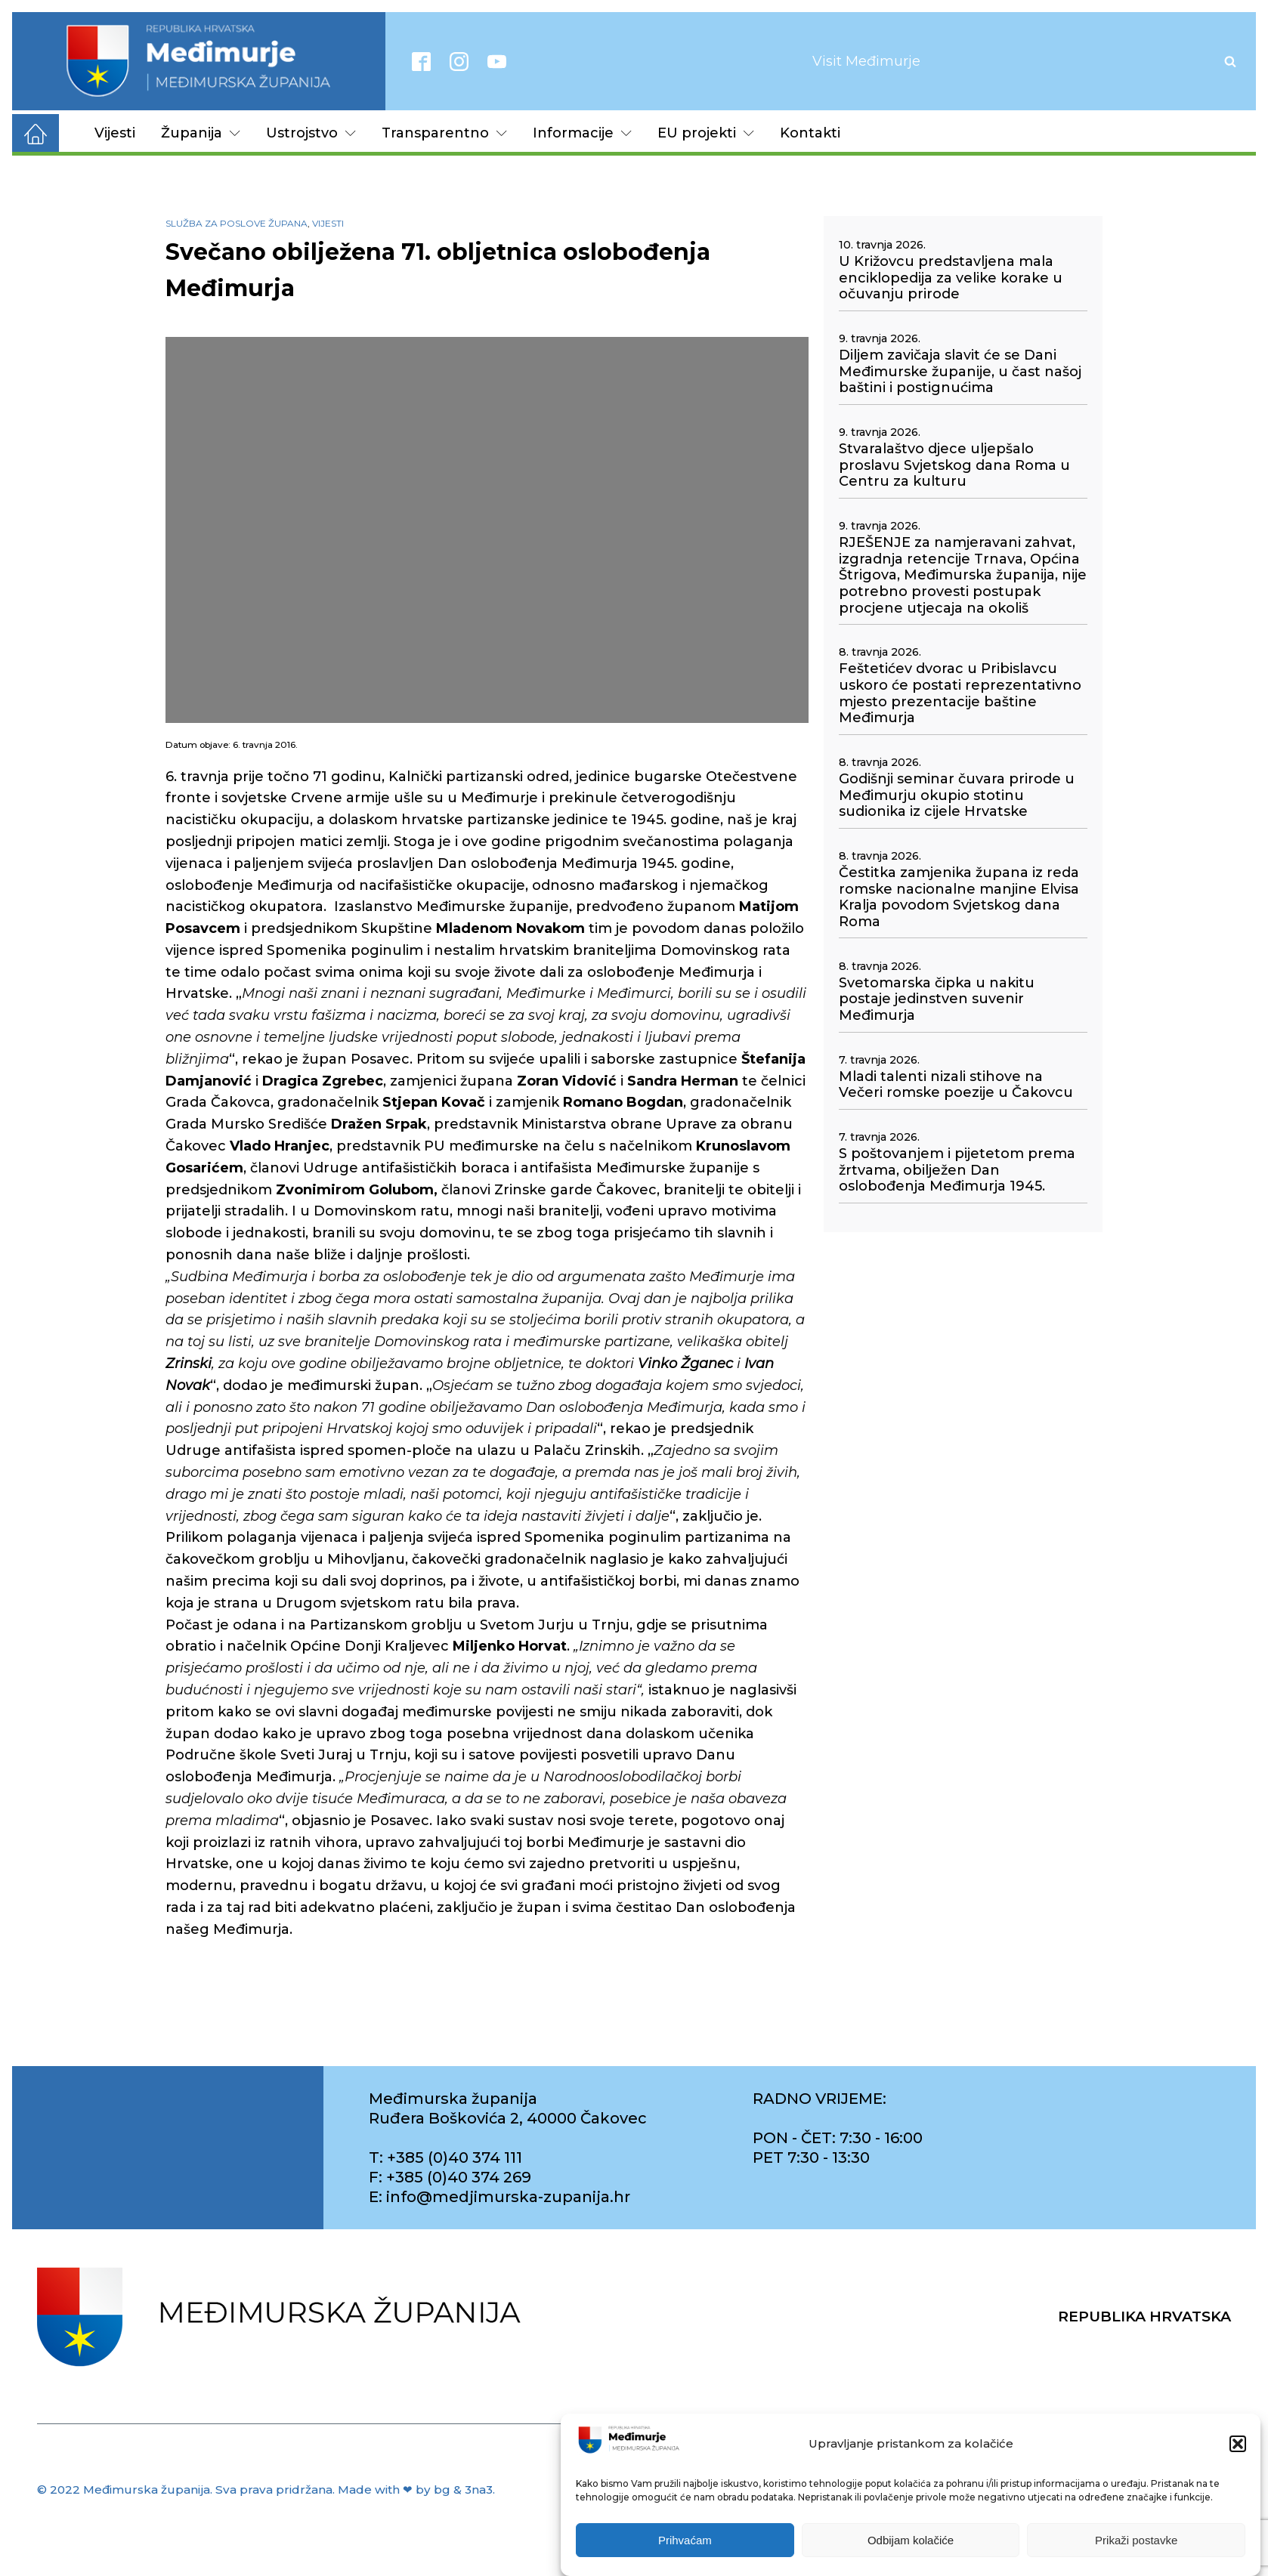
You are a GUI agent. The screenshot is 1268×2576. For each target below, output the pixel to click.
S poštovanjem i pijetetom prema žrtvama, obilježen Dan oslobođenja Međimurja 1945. (957, 1170)
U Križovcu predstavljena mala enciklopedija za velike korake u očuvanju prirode (950, 278)
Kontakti (810, 133)
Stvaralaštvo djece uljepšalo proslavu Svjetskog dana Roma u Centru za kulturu (954, 465)
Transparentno (444, 133)
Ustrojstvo (311, 133)
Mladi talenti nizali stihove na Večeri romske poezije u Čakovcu (956, 1085)
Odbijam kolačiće (910, 2540)
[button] (1237, 2443)
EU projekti (705, 133)
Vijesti (114, 133)
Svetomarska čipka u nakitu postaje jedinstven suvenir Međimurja (937, 999)
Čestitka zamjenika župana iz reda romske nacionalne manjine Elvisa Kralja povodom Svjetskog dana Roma (959, 897)
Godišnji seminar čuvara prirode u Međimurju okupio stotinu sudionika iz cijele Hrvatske (957, 795)
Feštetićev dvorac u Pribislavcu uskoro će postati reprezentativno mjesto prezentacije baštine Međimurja (960, 693)
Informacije (582, 133)
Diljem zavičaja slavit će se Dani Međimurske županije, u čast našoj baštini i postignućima (960, 371)
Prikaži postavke (1136, 2540)
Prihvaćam (685, 2540)
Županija (200, 133)
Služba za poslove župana (236, 223)
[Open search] (1230, 61)
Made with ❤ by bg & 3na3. (416, 2489)
